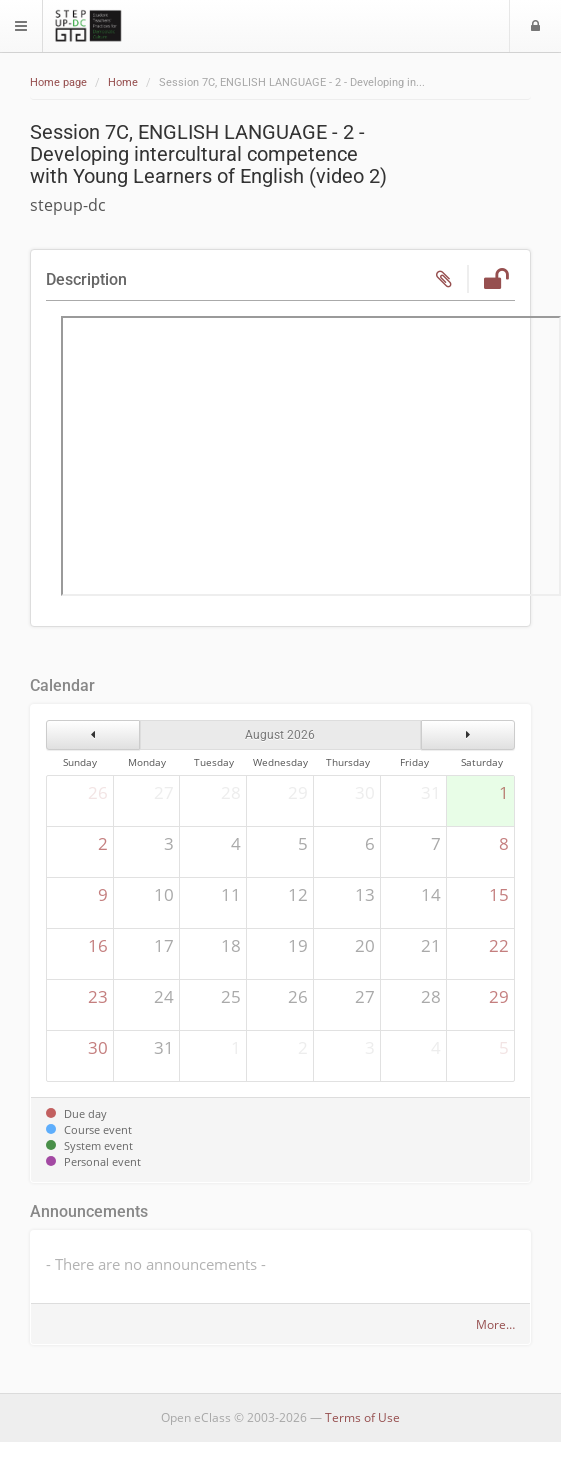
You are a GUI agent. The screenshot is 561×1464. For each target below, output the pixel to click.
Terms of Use (362, 1417)
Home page (58, 82)
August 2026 (280, 735)
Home (123, 82)
